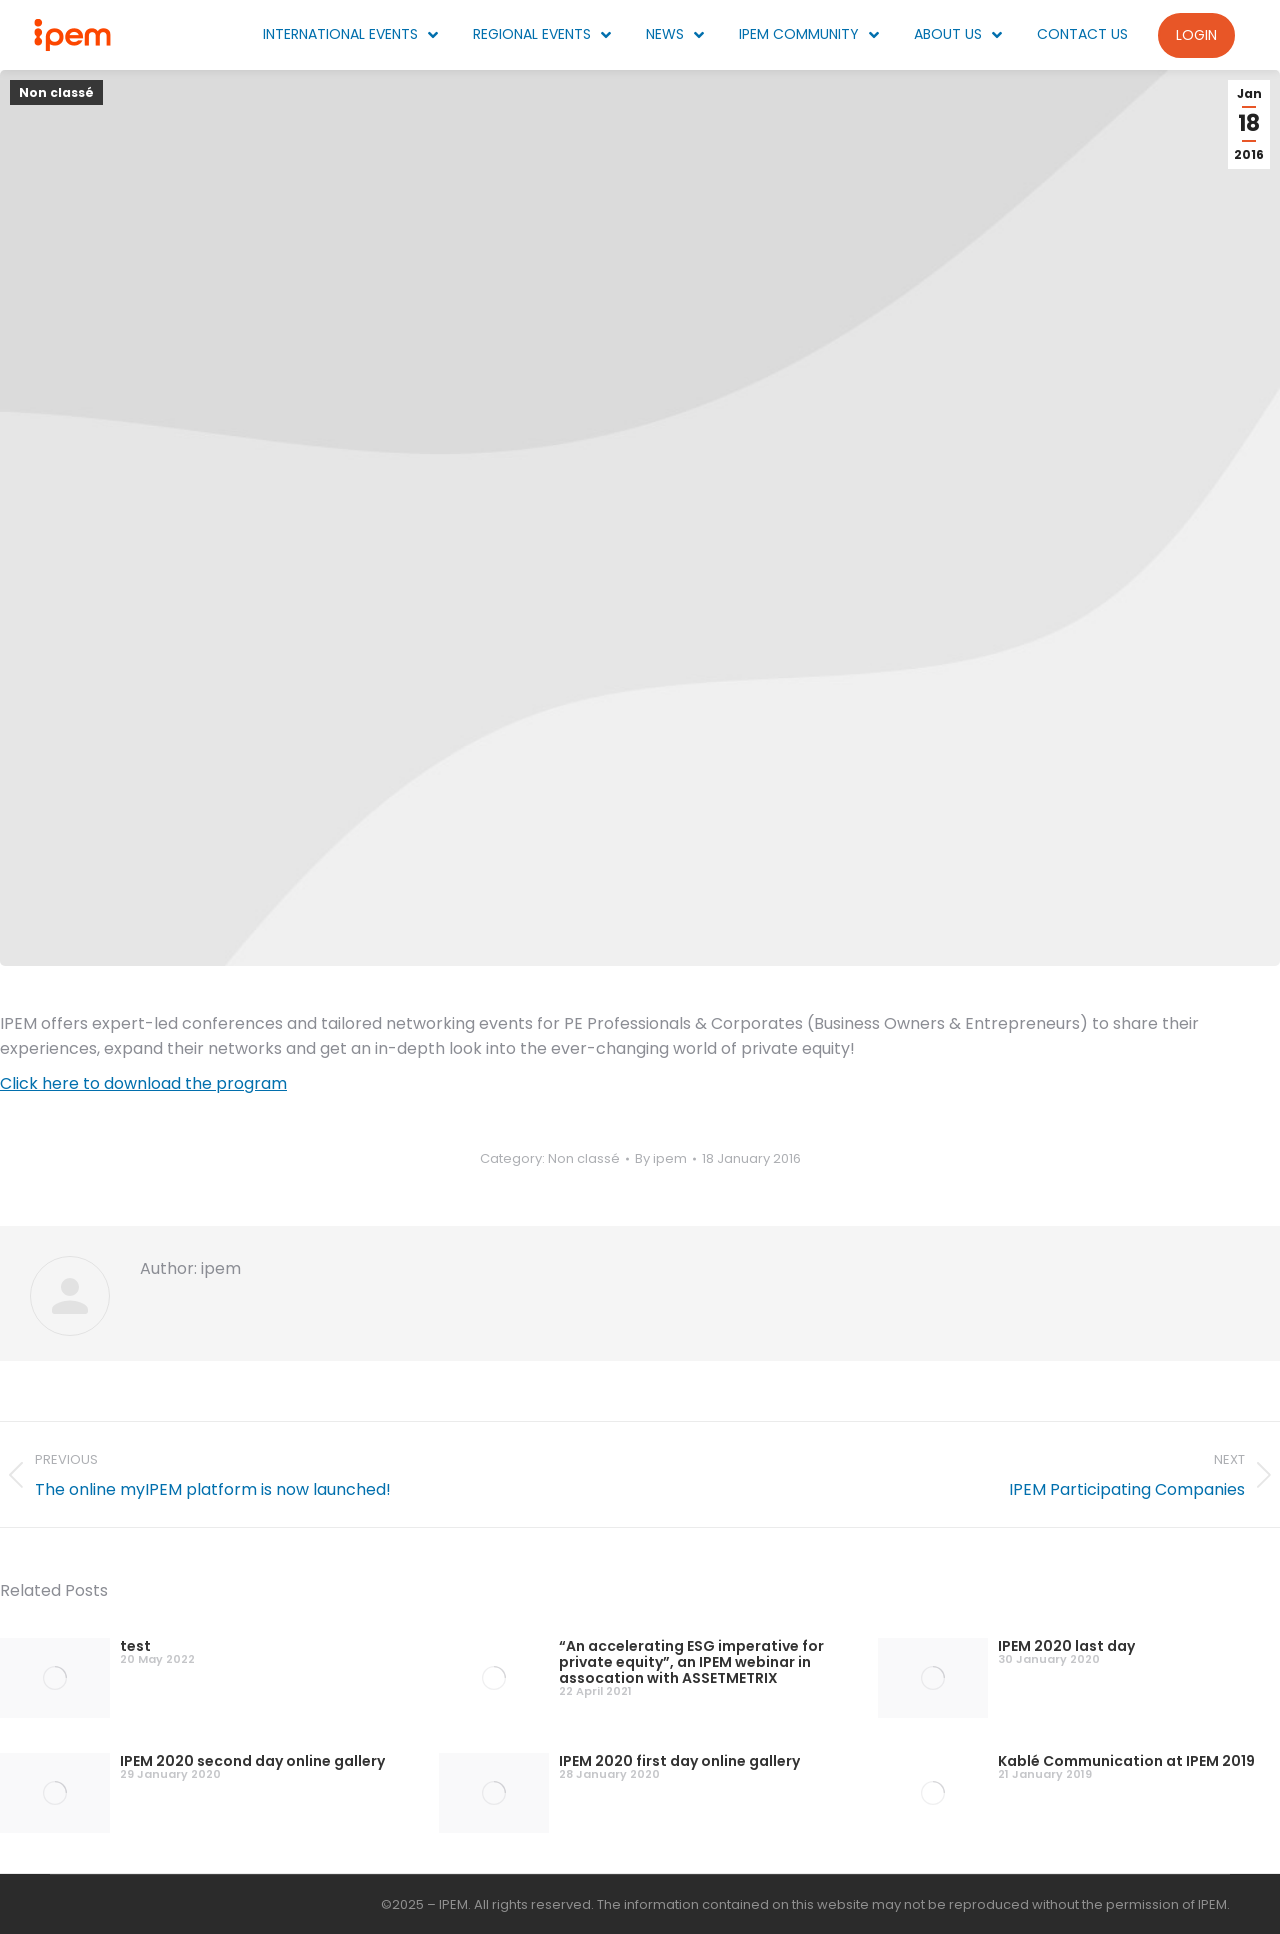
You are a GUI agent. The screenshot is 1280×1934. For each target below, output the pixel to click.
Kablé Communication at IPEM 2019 (1126, 1761)
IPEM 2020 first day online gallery (679, 1761)
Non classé (56, 92)
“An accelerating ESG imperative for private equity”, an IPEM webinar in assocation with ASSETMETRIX (691, 1662)
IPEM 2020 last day (1066, 1646)
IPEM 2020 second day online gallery (252, 1761)
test (135, 1646)
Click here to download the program (143, 1083)
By (661, 1158)
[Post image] (55, 1678)
